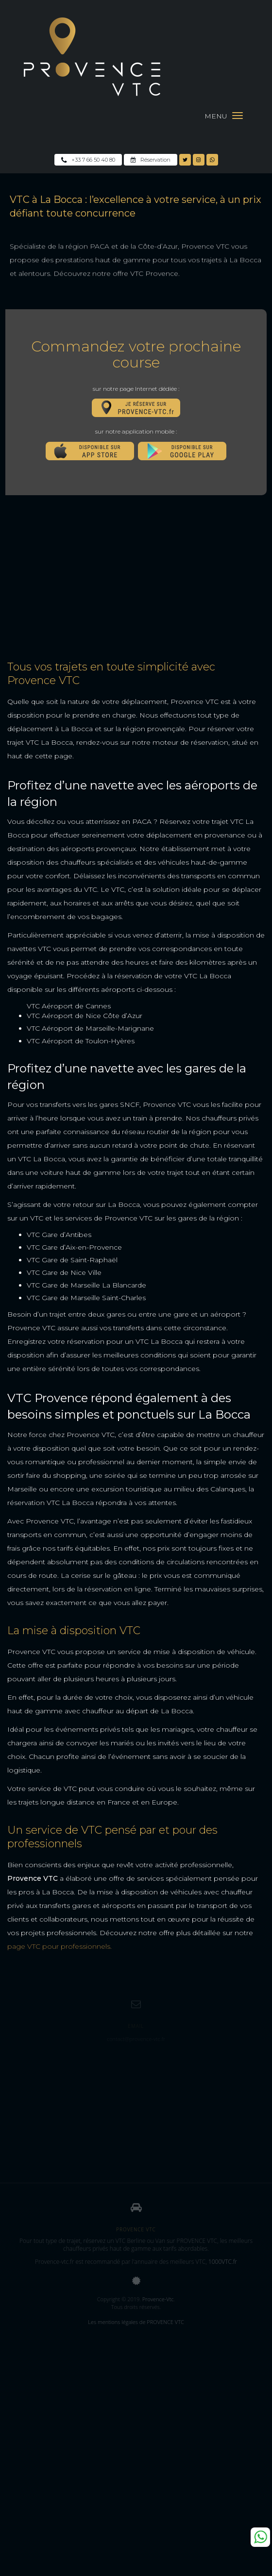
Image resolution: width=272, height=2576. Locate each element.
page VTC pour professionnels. (59, 1946)
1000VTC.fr (222, 2262)
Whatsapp (260, 2537)
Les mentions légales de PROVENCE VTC (136, 2321)
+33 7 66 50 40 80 (88, 159)
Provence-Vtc (158, 2299)
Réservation (150, 159)
